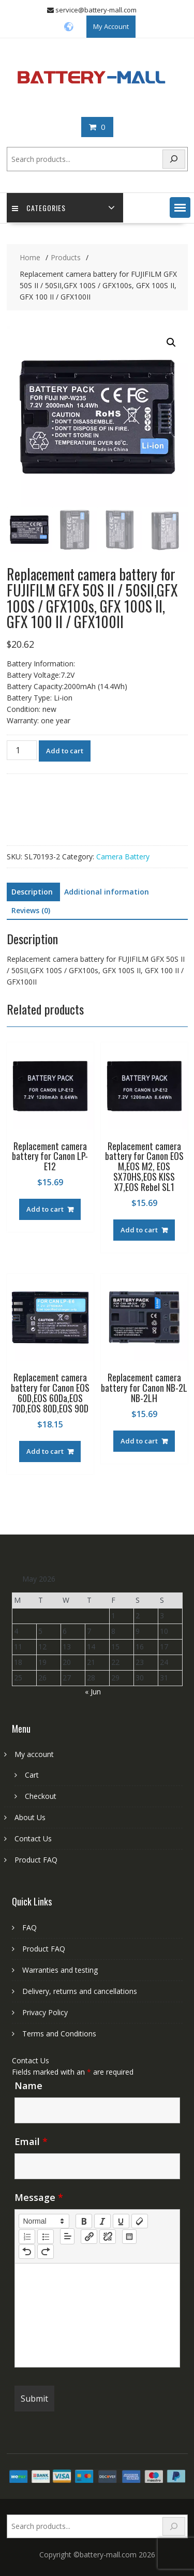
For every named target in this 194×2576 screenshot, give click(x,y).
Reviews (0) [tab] (30, 910)
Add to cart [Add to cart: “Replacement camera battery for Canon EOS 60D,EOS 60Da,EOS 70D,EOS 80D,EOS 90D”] (45, 1451)
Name (28, 2085)
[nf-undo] (27, 2251)
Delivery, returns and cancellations (79, 1991)
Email (31, 2141)
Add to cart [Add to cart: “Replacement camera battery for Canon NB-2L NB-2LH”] (139, 1441)
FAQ (29, 1927)
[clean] (139, 2221)
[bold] (84, 2221)
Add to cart (64, 750)
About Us (30, 1817)
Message (38, 2197)
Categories (39, 207)
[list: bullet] (45, 2236)
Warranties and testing (60, 1970)
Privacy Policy (45, 2012)
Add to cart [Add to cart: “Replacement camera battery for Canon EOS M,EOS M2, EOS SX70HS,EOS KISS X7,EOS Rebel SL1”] (139, 1229)
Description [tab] (32, 892)
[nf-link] (89, 2236)
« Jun (93, 1691)
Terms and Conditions (59, 2033)
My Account (111, 26)
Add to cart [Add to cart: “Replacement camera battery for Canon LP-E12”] (45, 1209)
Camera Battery (123, 856)
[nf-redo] (45, 2251)
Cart (32, 1775)
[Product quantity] (22, 750)
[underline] (121, 2221)
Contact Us (33, 1838)
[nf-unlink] (107, 2236)
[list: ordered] (27, 2236)
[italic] (102, 2221)
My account (34, 1754)
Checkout (40, 1796)
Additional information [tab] (106, 892)
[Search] (173, 159)
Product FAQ (35, 1860)
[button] (180, 207)
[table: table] (129, 2236)
